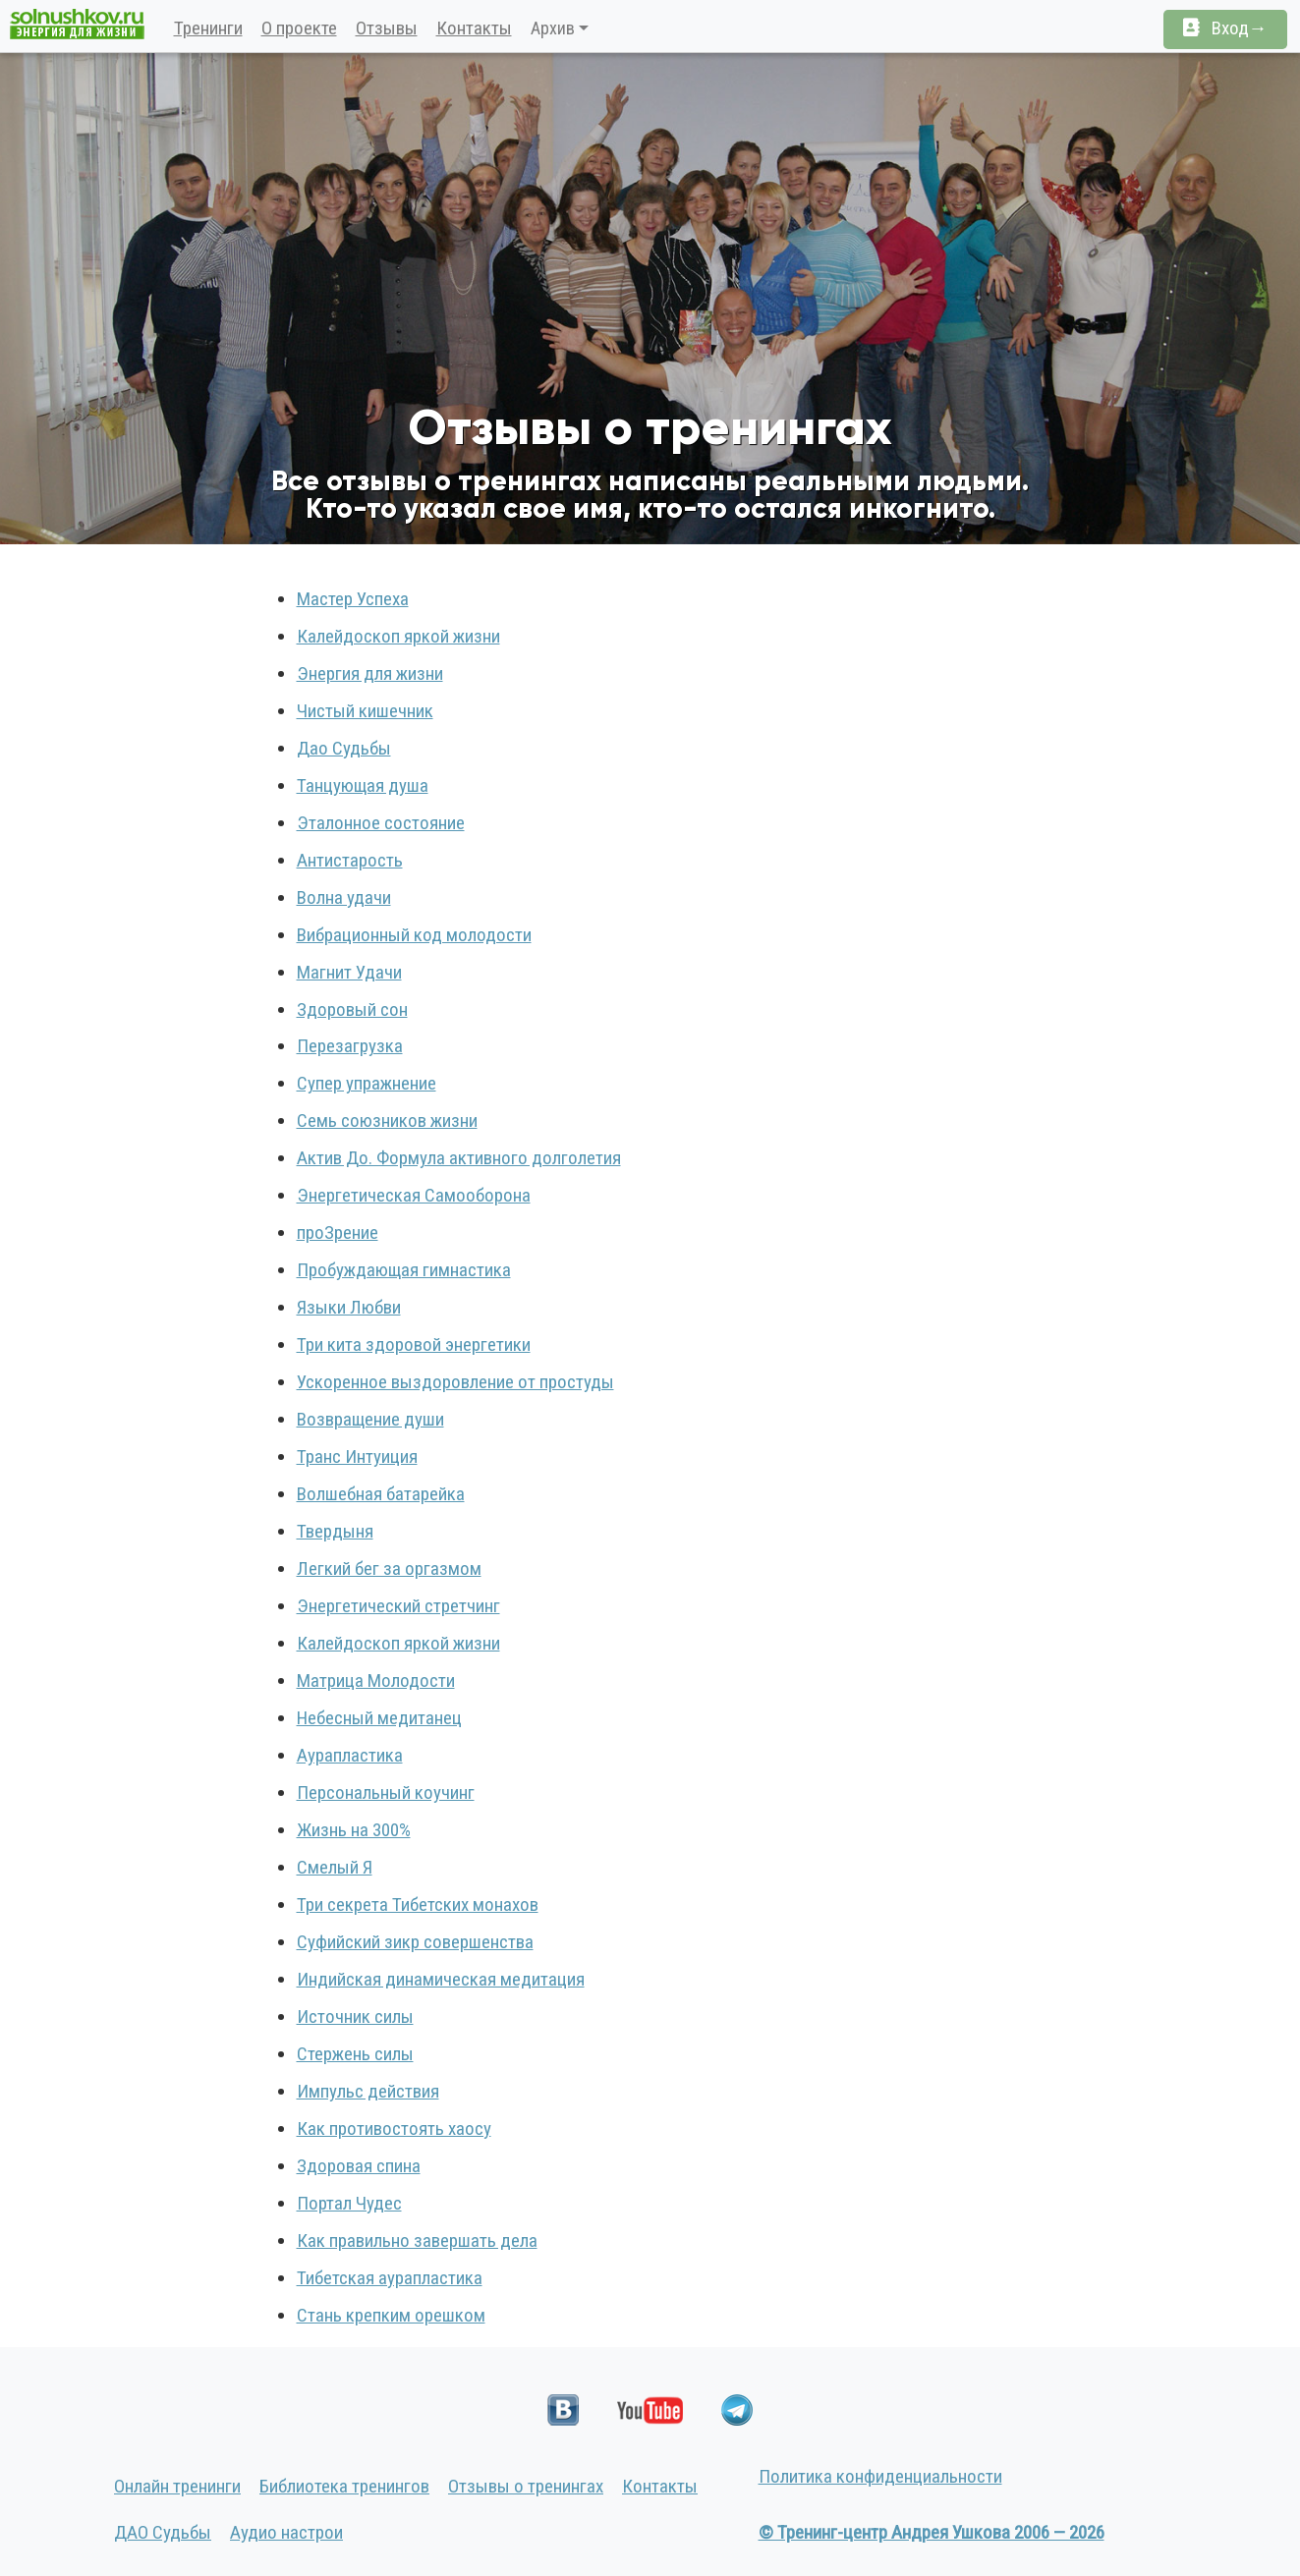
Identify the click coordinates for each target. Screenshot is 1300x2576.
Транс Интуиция (357, 1456)
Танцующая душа (362, 785)
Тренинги (208, 28)
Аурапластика (350, 1755)
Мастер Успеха (353, 599)
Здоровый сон (352, 1009)
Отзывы (387, 28)
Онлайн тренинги (177, 2486)
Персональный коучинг (386, 1792)
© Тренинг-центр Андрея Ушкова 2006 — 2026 (931, 2532)
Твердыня (335, 1531)
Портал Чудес (349, 2203)
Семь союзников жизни (387, 1120)
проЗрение (337, 1232)
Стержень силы (355, 2054)
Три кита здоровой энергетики (414, 1344)
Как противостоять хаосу (394, 2128)
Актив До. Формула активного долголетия (459, 1158)
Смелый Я (334, 1867)
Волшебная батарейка (381, 1494)
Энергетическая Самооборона (414, 1195)
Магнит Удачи (349, 972)
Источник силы (355, 2016)
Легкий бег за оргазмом (389, 1568)
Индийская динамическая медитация (441, 1979)
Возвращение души (370, 1419)
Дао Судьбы (344, 748)
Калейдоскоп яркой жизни (398, 636)
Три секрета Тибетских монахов (417, 1904)
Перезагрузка (350, 1046)
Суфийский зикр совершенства (415, 1942)
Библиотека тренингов (344, 2486)
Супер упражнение (366, 1083)
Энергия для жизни (370, 673)
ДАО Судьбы (162, 2532)
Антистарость (350, 860)
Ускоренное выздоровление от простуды (455, 1382)
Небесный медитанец (379, 1718)
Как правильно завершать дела (417, 2240)
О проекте (299, 28)
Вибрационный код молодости (414, 935)
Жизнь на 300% (354, 1830)
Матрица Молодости (376, 1680)
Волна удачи (344, 897)
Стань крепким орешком (391, 2315)
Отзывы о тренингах (525, 2486)
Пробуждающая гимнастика (404, 1270)
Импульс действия (368, 2091)
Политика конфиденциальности (880, 2476)
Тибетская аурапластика (389, 2278)
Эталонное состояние (381, 823)
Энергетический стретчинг (398, 1606)
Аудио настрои (286, 2532)
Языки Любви (349, 1307)
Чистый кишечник (365, 711)
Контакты (474, 28)
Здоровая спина (359, 2166)
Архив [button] (553, 28)
